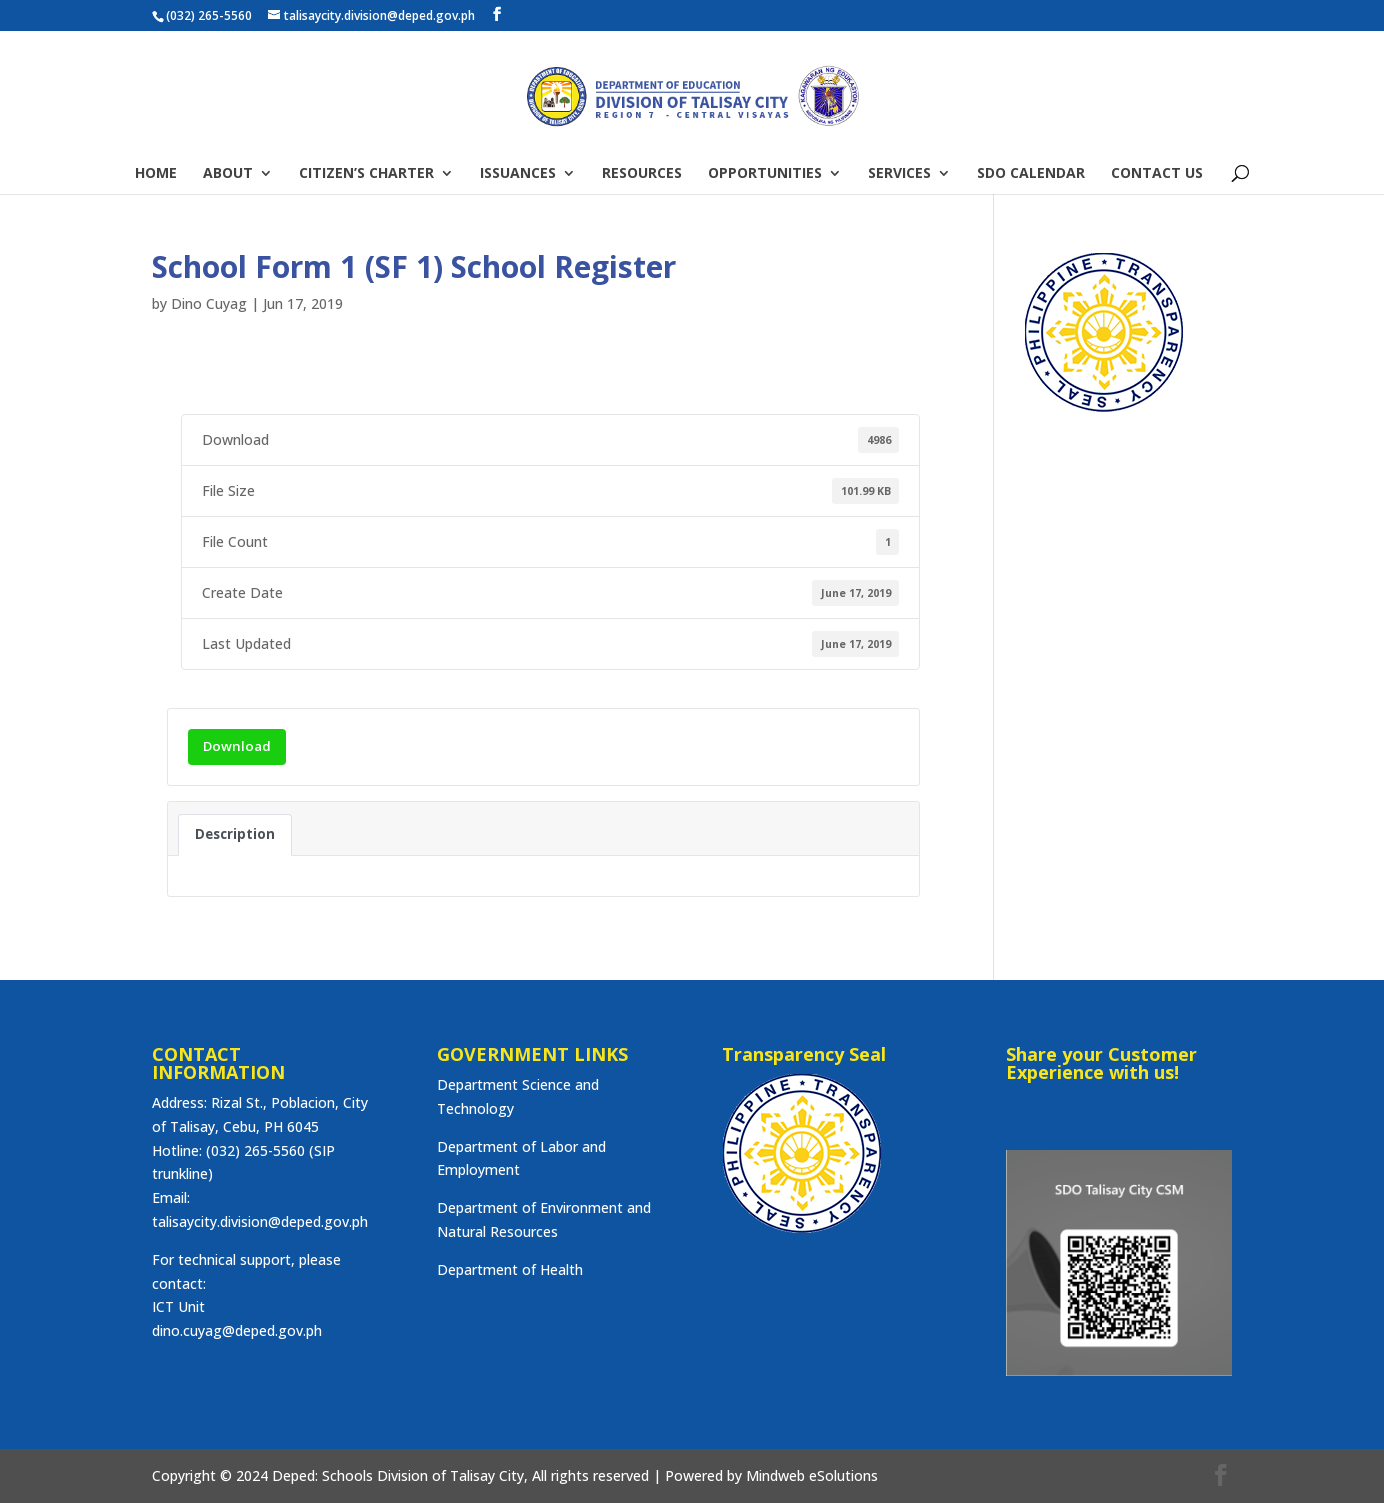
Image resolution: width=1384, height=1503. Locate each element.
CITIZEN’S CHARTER (366, 174)
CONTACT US (1157, 174)
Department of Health (510, 1269)
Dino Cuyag (209, 303)
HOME (156, 174)
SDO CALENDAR (1031, 174)
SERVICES (899, 174)
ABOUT (228, 174)
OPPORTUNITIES (765, 174)
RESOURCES (642, 174)
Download (237, 746)
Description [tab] (235, 834)
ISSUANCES (518, 174)
